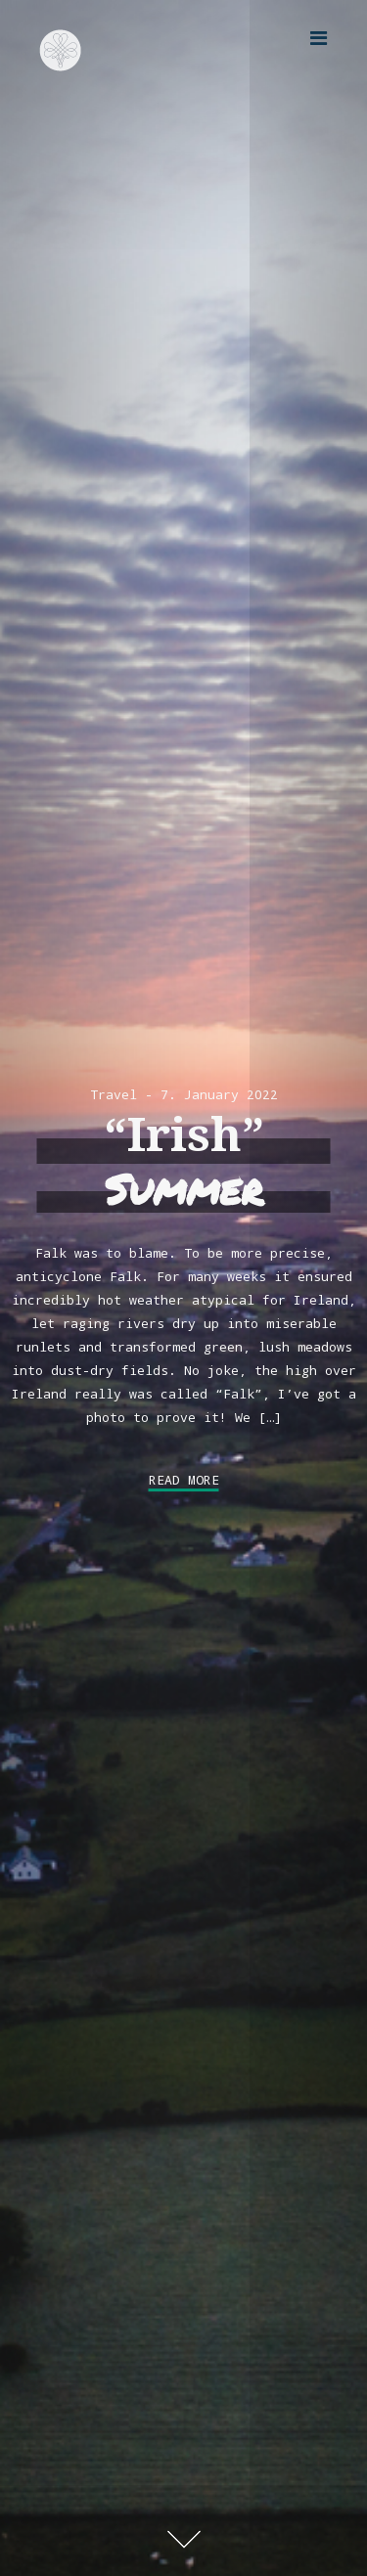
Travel (113, 1094)
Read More (184, 1479)
